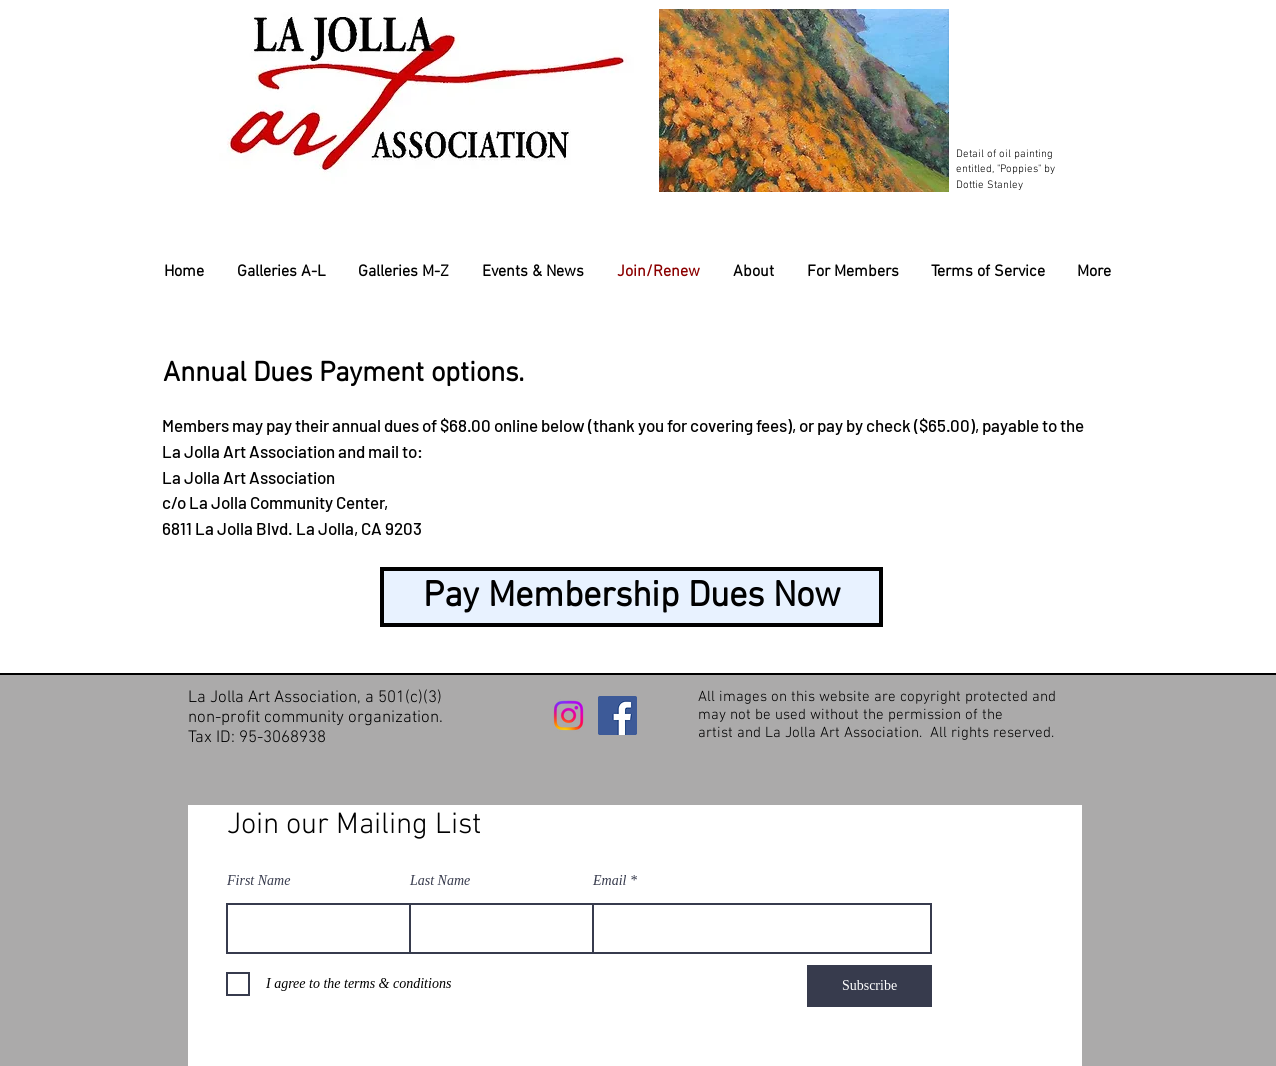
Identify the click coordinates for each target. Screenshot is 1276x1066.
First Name (258, 881)
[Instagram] (568, 715)
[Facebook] (617, 715)
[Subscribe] (869, 986)
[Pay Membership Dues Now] (631, 597)
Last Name (440, 881)
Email (609, 881)
